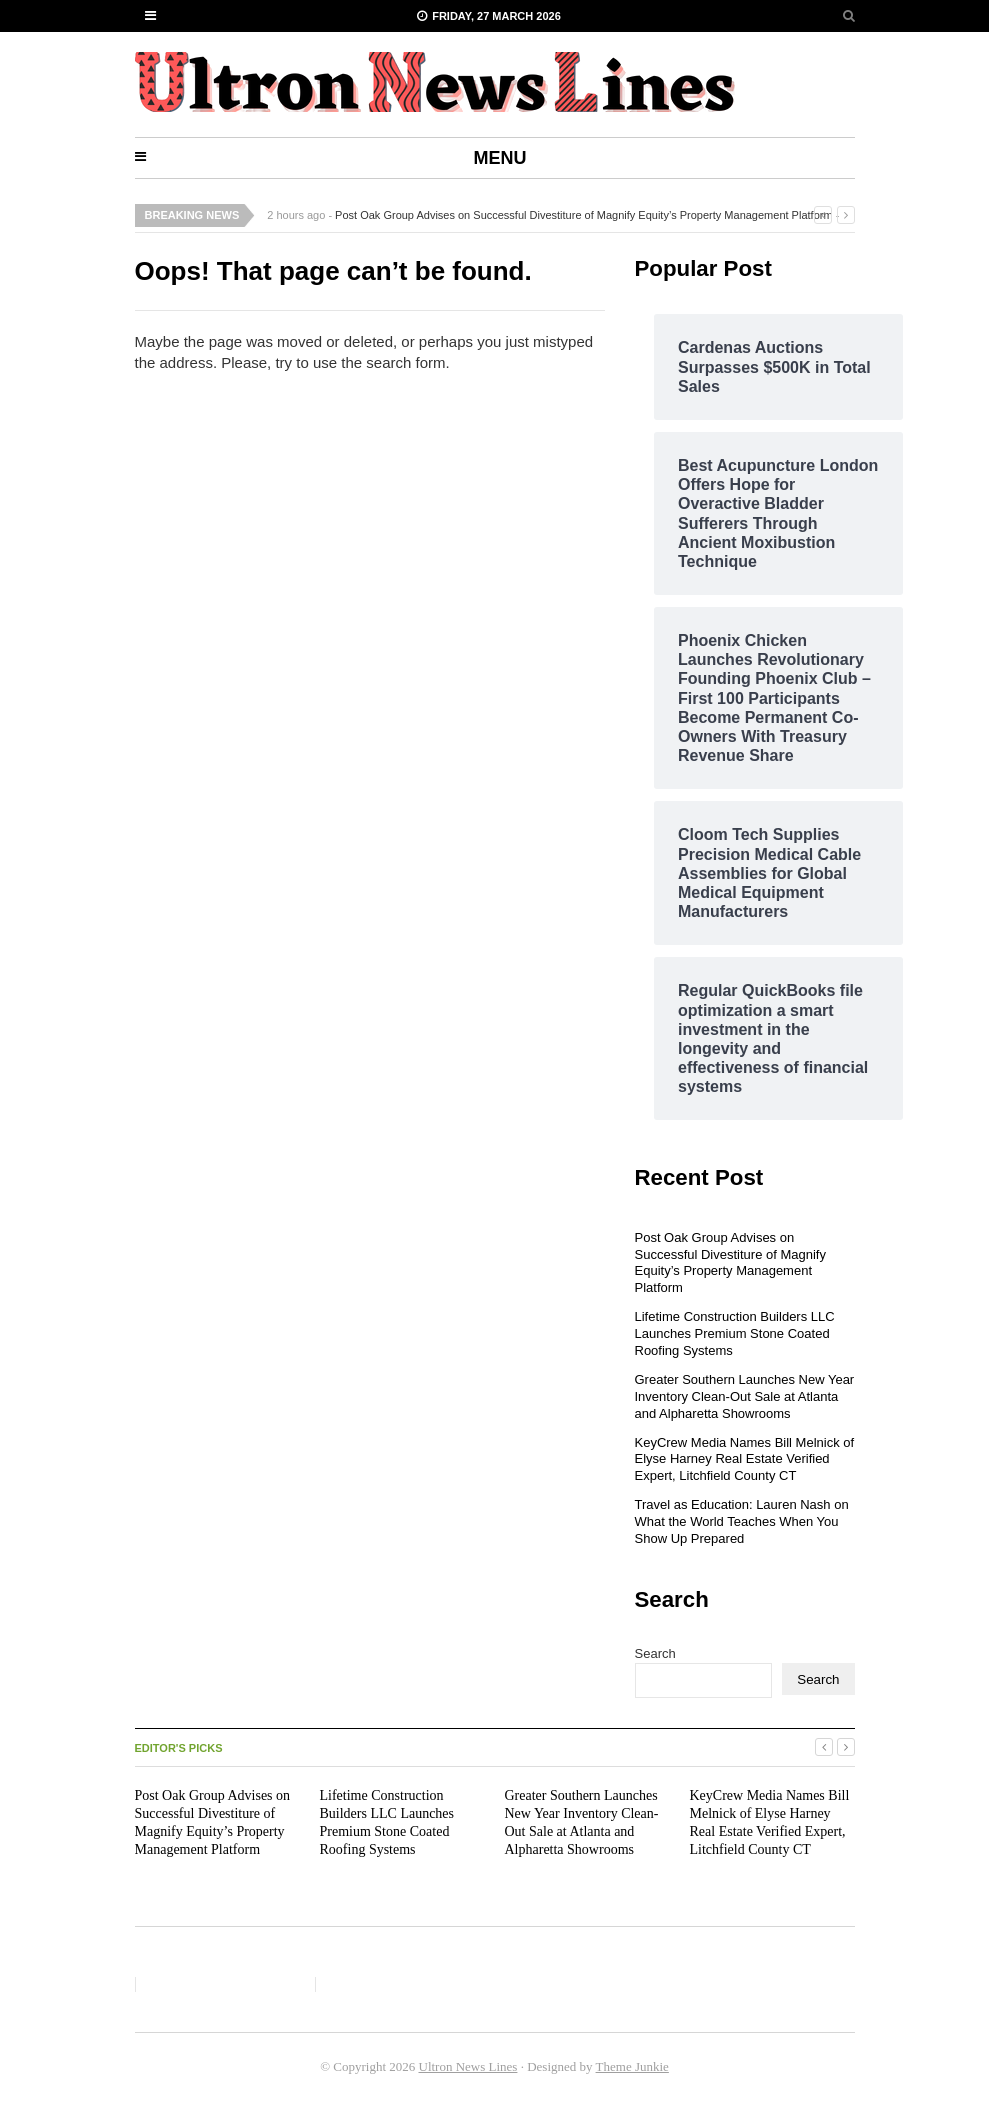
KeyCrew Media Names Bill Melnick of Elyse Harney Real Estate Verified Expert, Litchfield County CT (745, 1459)
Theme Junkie (632, 2066)
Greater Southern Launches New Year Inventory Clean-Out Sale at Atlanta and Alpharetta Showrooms (745, 1396)
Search (655, 1653)
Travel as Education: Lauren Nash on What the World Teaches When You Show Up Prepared (742, 1521)
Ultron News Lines (468, 2066)
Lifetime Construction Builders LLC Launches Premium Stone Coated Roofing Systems (735, 1333)
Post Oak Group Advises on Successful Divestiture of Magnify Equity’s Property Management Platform (583, 215)
